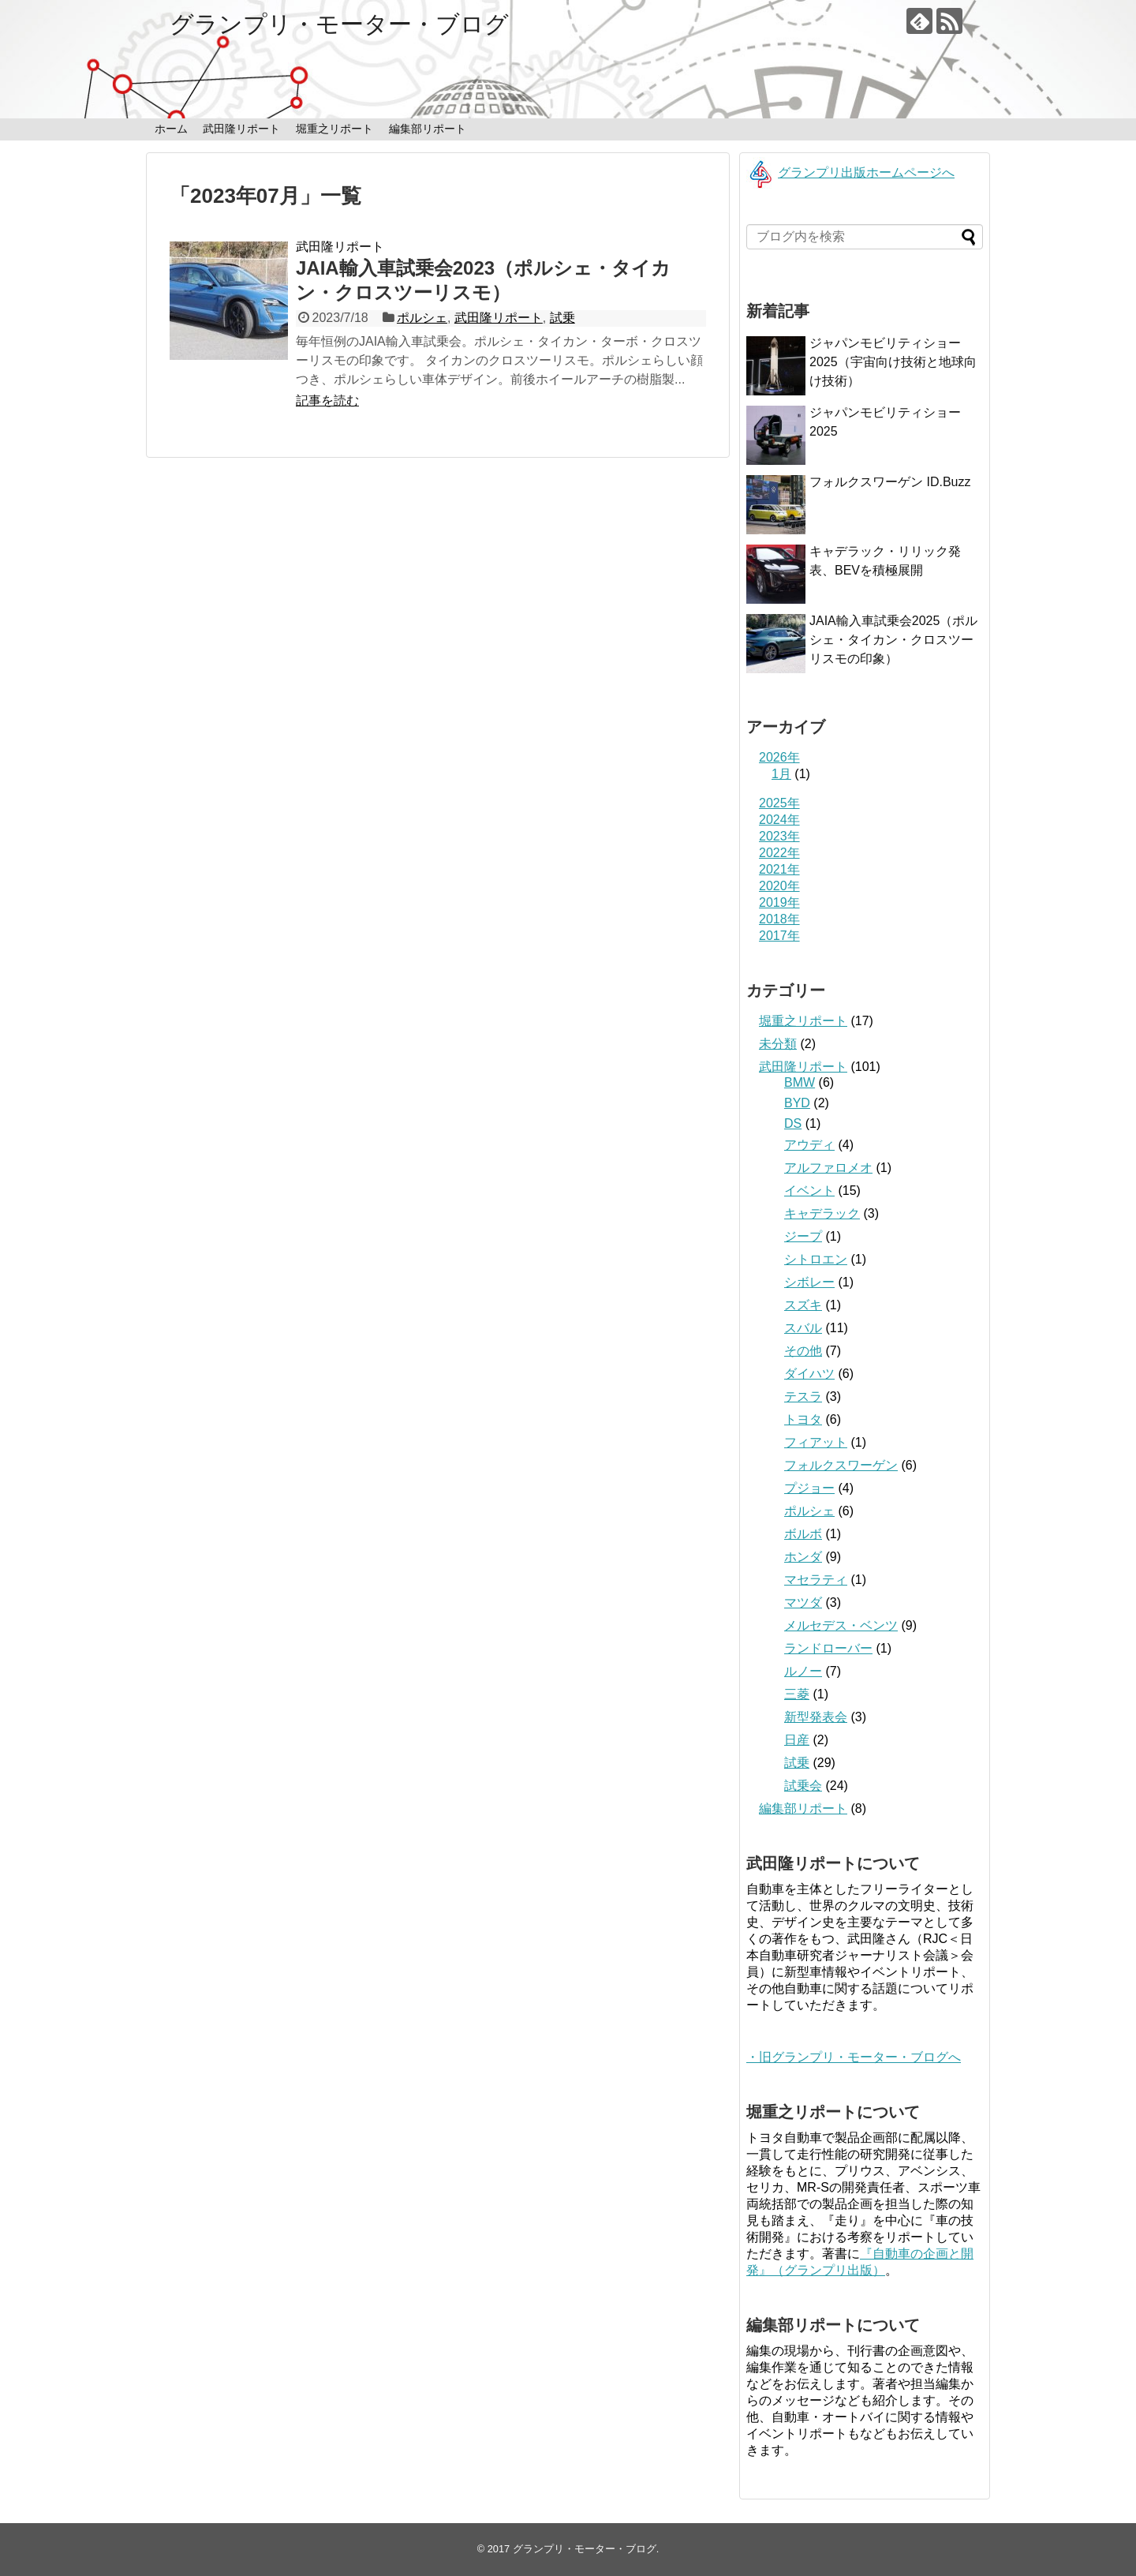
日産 (796, 1740)
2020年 (779, 886)
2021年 (779, 869)
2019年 (779, 902)
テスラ (803, 1396)
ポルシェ (422, 317)
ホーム (171, 128)
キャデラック (822, 1213)
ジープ (803, 1236)
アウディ (809, 1144)
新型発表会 (815, 1717)
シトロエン (815, 1259)
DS (793, 1123)
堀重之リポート (334, 128)
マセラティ (815, 1579)
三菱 (796, 1694)
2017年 (779, 935)
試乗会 (803, 1785)
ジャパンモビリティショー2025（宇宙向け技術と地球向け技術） (893, 362)
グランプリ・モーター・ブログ (339, 24)
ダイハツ (809, 1373)
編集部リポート (427, 128)
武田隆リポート (241, 128)
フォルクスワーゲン (841, 1465)
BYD (797, 1103)
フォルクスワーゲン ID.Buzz (889, 482)
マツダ (803, 1602)
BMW (799, 1082)
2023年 (779, 836)
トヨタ (803, 1419)
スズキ (803, 1305)
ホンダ (803, 1556)
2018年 (779, 919)
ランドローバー (828, 1648)
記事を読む (327, 400)
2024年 (779, 819)
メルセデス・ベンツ (841, 1625)
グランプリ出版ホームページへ (850, 172)
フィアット (815, 1442)
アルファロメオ (828, 1167)
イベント (809, 1190)
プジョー (809, 1488)
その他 (803, 1350)
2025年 (779, 803)
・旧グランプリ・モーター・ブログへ (853, 2057)
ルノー (803, 1671)
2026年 (779, 757)
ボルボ (803, 1534)
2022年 (779, 852)
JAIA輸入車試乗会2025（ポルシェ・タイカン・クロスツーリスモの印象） (893, 639)
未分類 (778, 1043)
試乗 (562, 317)
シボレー (809, 1282)
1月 (781, 774)
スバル (803, 1328)
